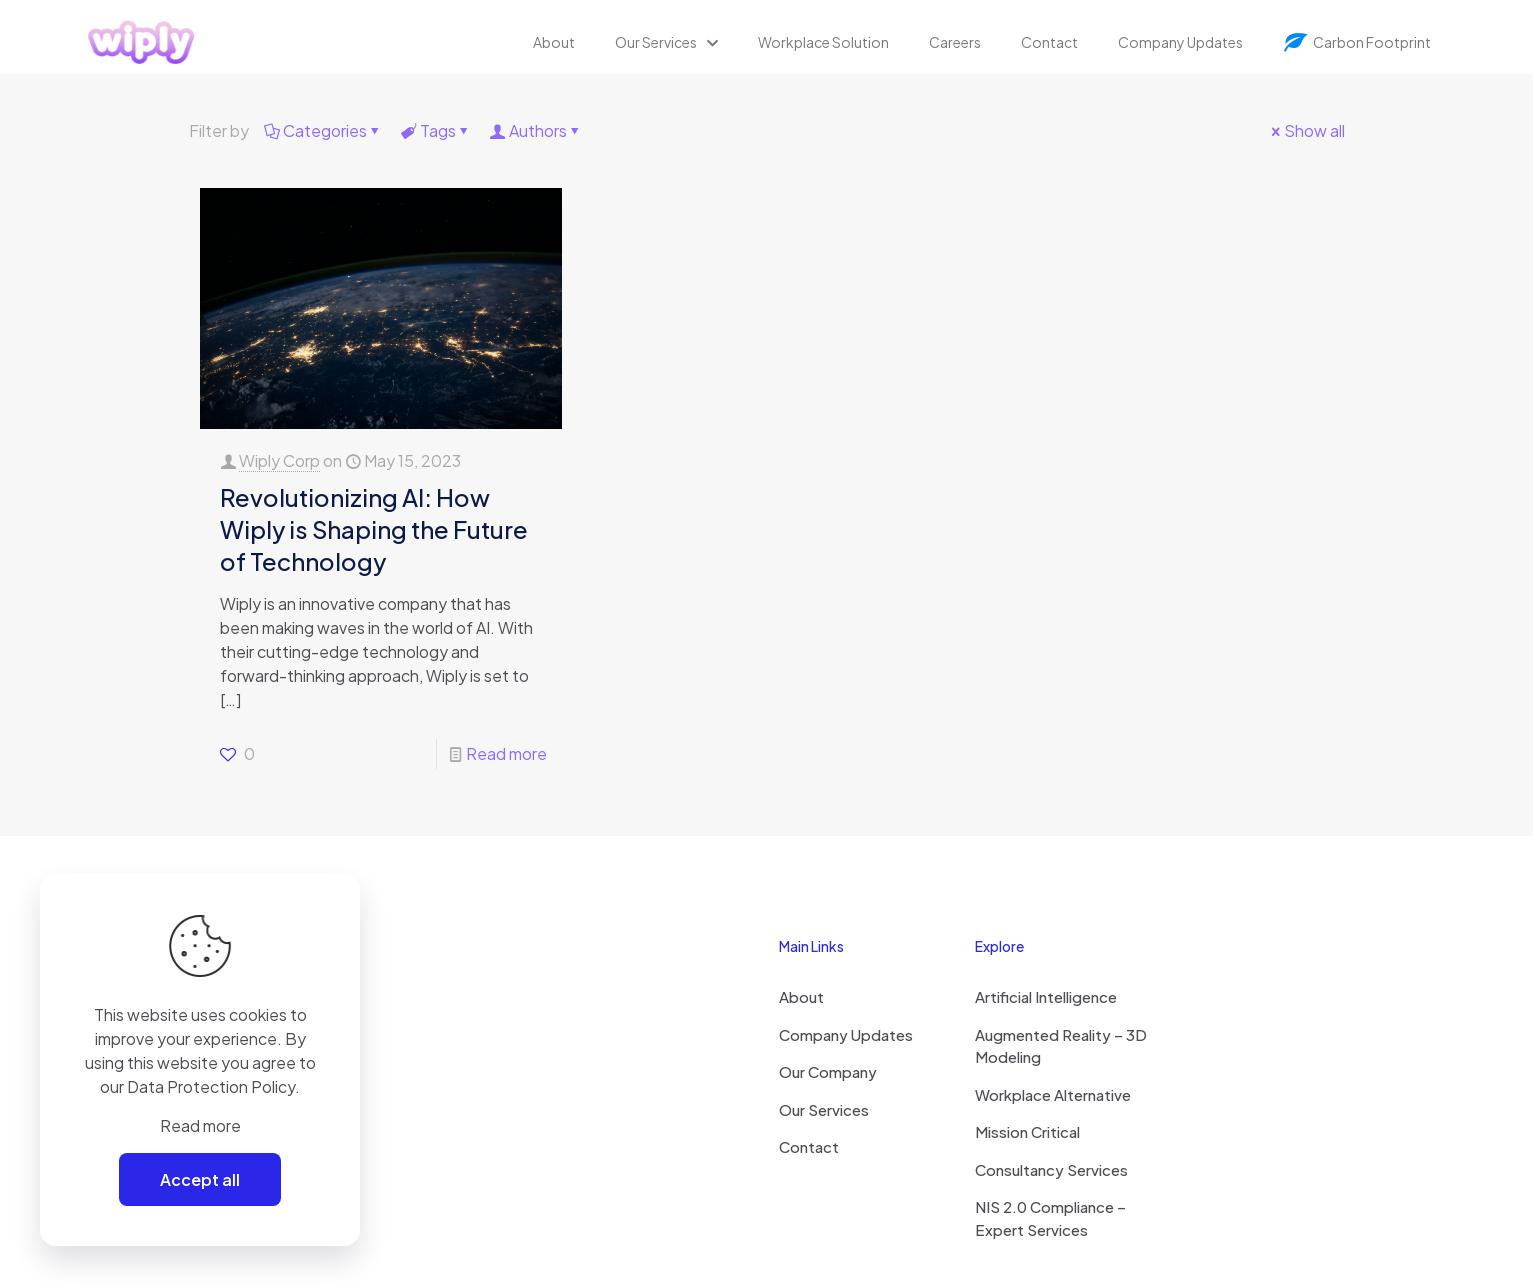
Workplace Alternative (1053, 1094)
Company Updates (846, 1034)
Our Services (824, 1109)
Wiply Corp (279, 460)
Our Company (828, 1071)
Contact (809, 1146)
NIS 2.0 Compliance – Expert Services (1050, 1218)
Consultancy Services (1051, 1169)
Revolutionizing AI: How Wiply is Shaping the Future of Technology (374, 529)
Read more (506, 753)
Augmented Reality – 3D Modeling (1061, 1046)
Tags (436, 130)
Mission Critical (1027, 1131)
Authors (536, 130)
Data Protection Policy (211, 1086)
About (801, 996)
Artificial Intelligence (1046, 996)
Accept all (200, 1179)
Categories (323, 130)
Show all (1306, 130)
